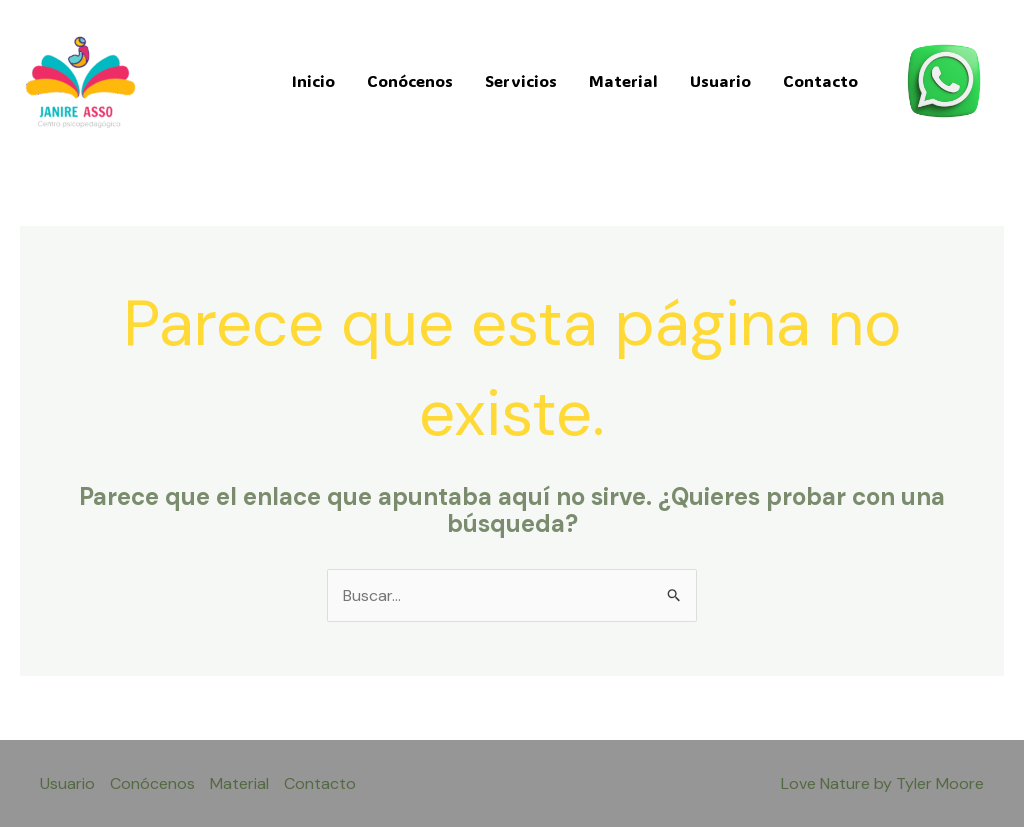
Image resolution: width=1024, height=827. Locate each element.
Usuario (720, 80)
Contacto (820, 80)
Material (623, 80)
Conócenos (410, 80)
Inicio (313, 80)
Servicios (521, 80)
